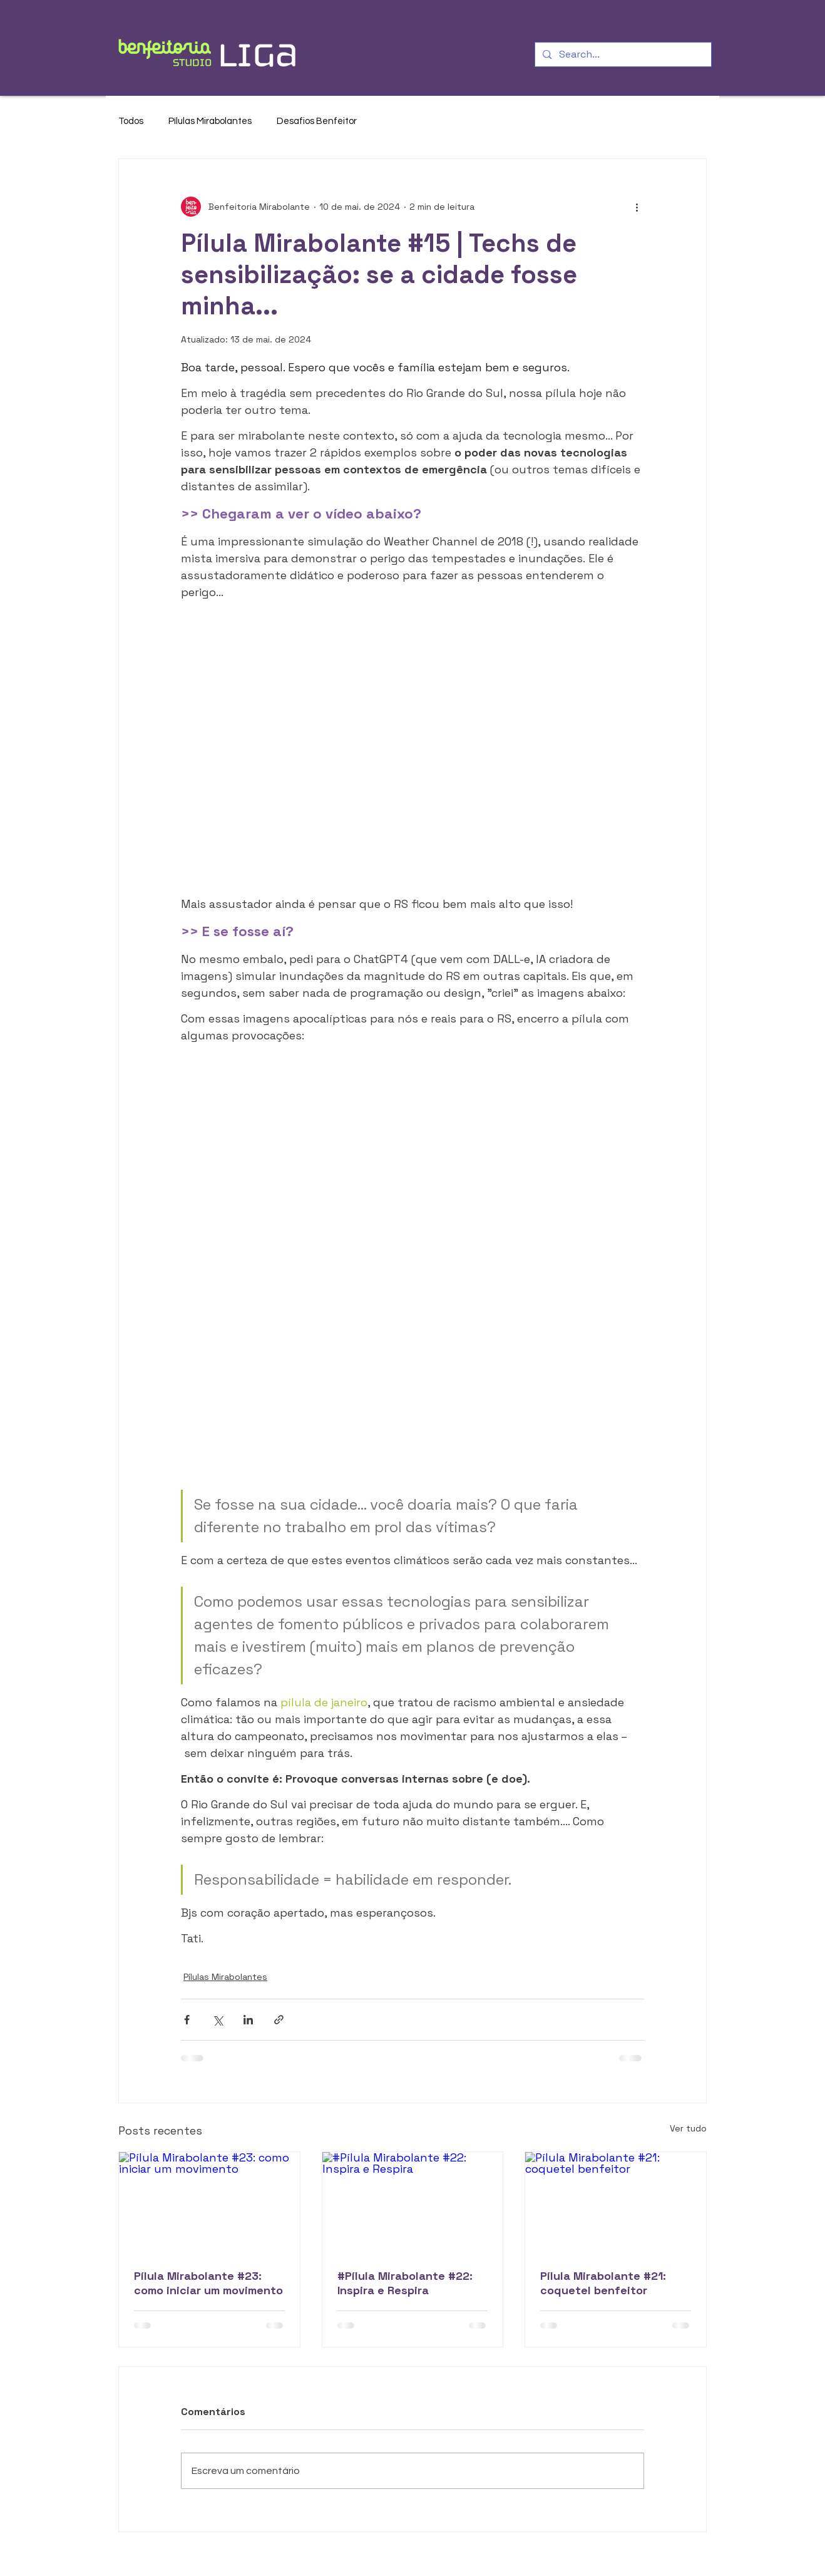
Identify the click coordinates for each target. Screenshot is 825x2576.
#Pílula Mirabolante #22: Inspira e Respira (405, 2283)
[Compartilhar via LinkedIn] (248, 2020)
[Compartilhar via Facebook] (187, 2020)
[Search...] (622, 54)
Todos (130, 121)
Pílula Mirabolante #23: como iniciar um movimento (208, 2283)
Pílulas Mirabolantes (210, 121)
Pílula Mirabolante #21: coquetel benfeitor (603, 2283)
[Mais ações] (636, 206)
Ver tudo (688, 2128)
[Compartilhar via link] (279, 2020)
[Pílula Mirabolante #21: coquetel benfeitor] (615, 2203)
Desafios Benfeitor (317, 121)
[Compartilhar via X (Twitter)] (217, 2020)
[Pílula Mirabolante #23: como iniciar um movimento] (209, 2203)
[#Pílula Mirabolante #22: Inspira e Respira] (412, 2203)
